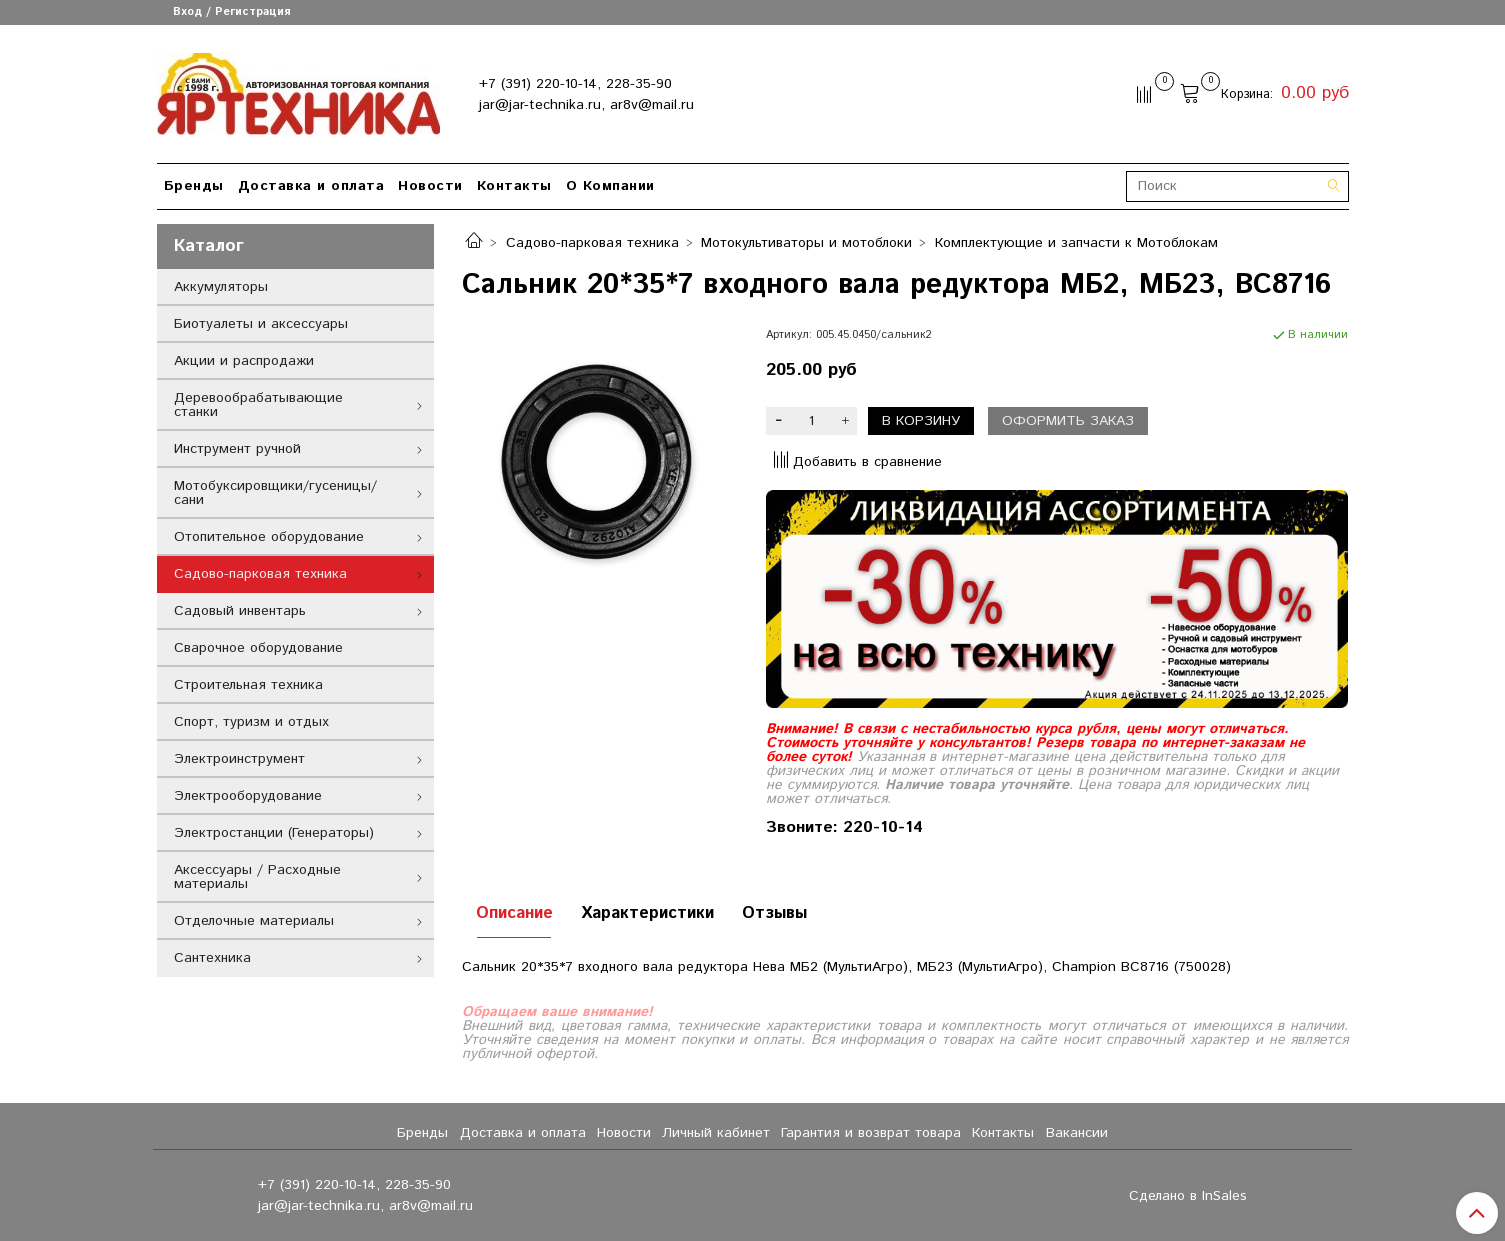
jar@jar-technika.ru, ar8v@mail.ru (586, 105)
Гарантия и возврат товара (871, 1133)
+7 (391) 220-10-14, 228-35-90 (575, 84)
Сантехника (212, 958)
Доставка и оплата (311, 186)
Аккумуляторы (221, 287)
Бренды (194, 186)
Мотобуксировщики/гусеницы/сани (275, 493)
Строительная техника (248, 685)
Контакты (514, 186)
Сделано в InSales (1188, 1196)
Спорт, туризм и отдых (251, 722)
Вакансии (1077, 1133)
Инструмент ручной (237, 449)
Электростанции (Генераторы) (274, 833)
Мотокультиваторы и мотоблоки (806, 243)
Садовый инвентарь (240, 611)
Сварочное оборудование (258, 648)
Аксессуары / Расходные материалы (257, 877)
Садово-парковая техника (592, 243)
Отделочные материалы (254, 921)
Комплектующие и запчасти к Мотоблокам (1076, 243)
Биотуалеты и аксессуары (261, 324)
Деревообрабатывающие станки (258, 405)
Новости (430, 186)
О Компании (610, 186)
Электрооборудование (248, 796)
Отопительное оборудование (269, 537)
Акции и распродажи (244, 361)
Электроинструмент (239, 759)
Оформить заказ (1068, 421)
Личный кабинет (716, 1133)
